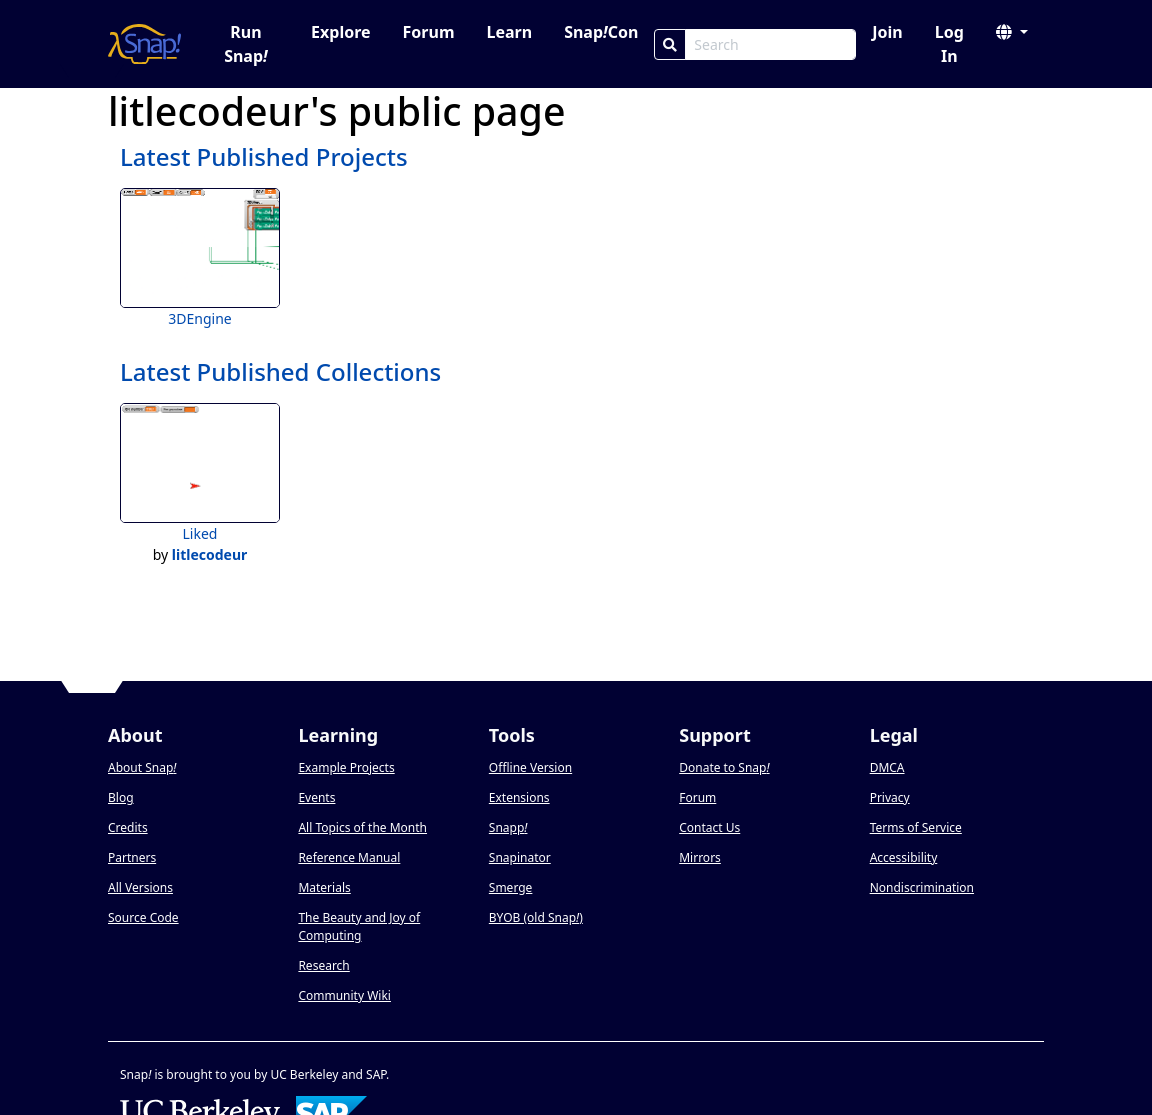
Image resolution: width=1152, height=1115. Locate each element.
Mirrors (700, 857)
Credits (128, 827)
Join (887, 32)
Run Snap (246, 44)
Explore (340, 32)
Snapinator (520, 857)
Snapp (508, 827)
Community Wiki (344, 995)
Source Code (143, 917)
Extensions (519, 797)
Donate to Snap (724, 767)
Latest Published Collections (280, 371)
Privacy (890, 797)
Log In (949, 44)
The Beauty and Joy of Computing (359, 926)
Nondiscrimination (922, 887)
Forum (429, 32)
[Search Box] (770, 44)
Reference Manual (349, 857)
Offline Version (530, 767)
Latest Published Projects (264, 156)
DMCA (887, 767)
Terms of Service (916, 827)
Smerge (511, 887)
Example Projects (346, 767)
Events (316, 797)
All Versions (140, 887)
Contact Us (709, 827)
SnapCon (601, 32)
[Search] (670, 44)
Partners (132, 857)
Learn (509, 32)
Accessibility (904, 857)
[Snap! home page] (144, 44)
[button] (1012, 32)
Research (323, 965)
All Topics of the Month (362, 827)
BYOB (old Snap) (536, 917)
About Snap (142, 767)
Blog (121, 797)
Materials (324, 887)
